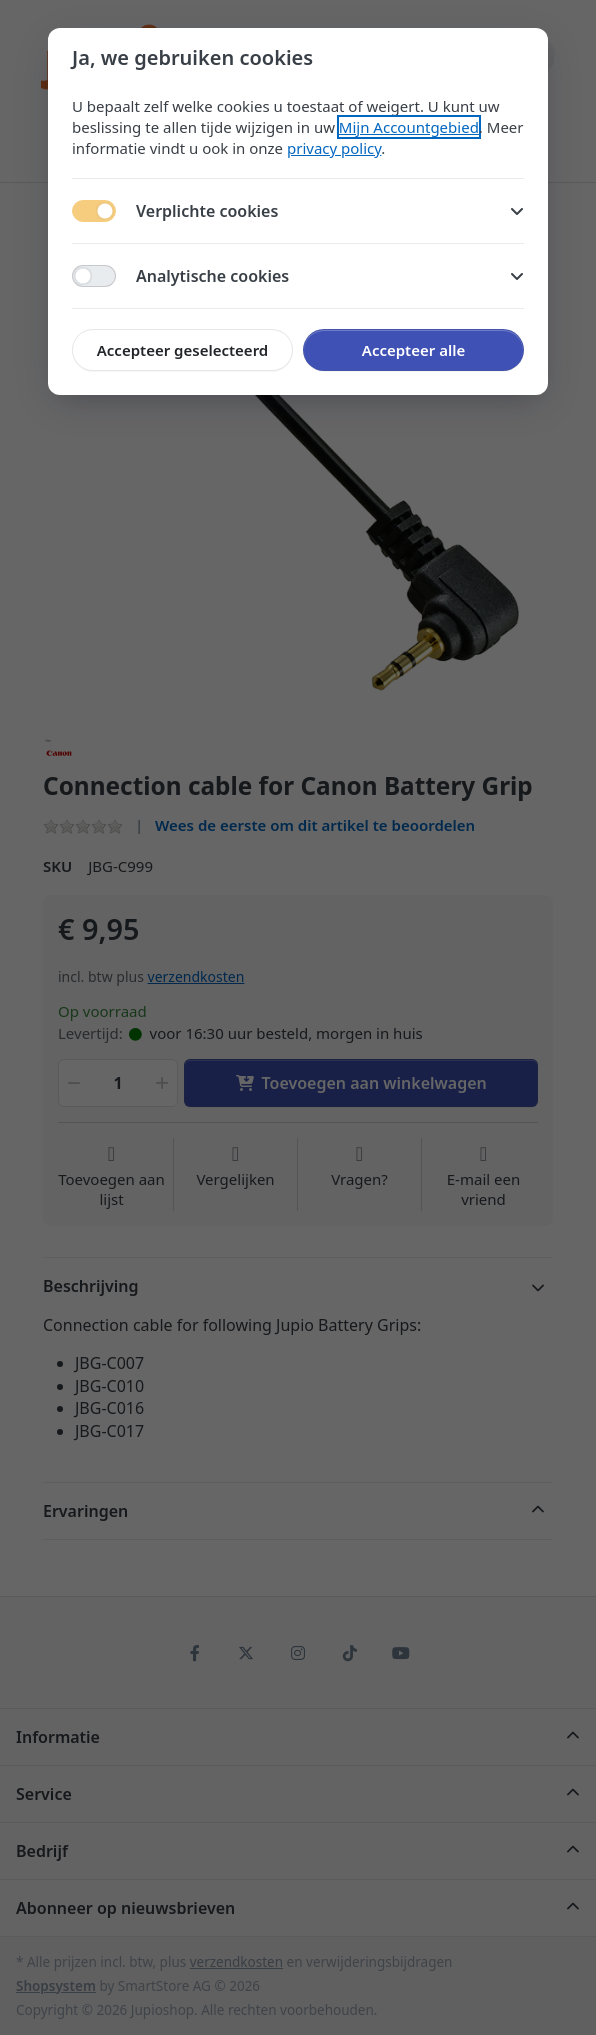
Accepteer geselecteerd (182, 350)
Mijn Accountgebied (409, 127)
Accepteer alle (413, 350)
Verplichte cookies (330, 211)
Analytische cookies (330, 276)
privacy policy (334, 148)
